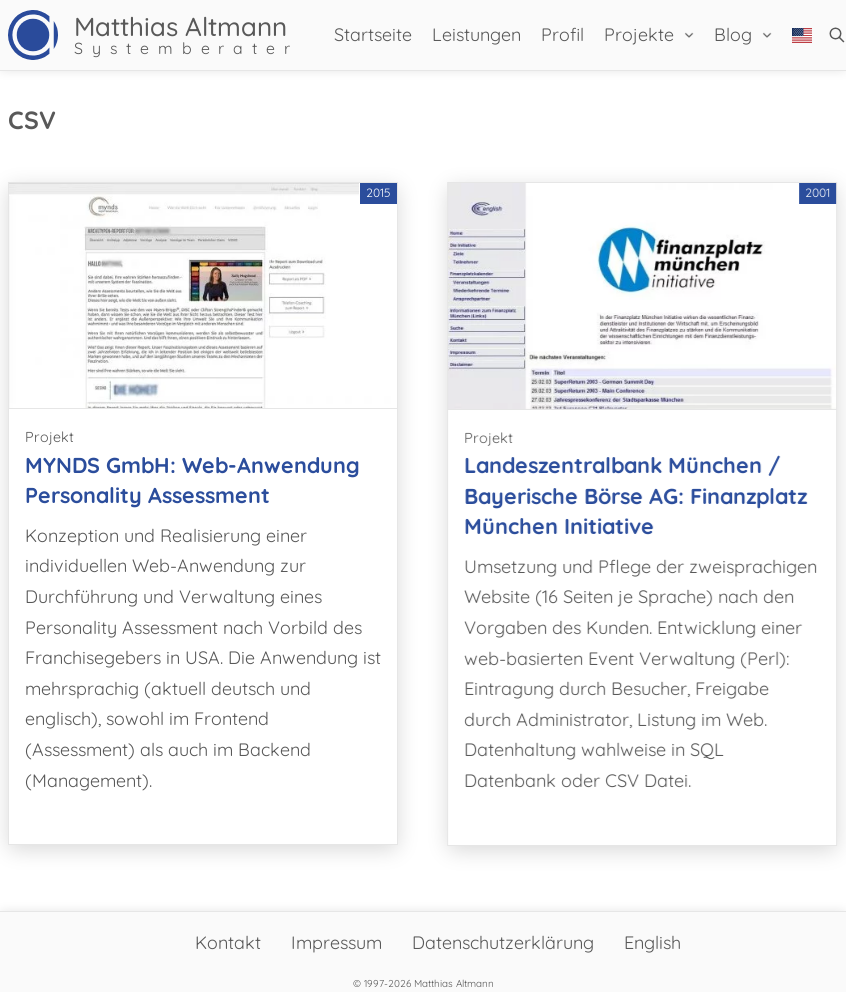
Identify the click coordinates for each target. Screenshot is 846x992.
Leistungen (476, 34)
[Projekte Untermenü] (689, 35)
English (652, 942)
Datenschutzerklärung (503, 942)
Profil (562, 34)
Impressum (336, 942)
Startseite (373, 34)
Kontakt (228, 942)
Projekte (639, 34)
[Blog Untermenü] (767, 35)
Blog (733, 34)
